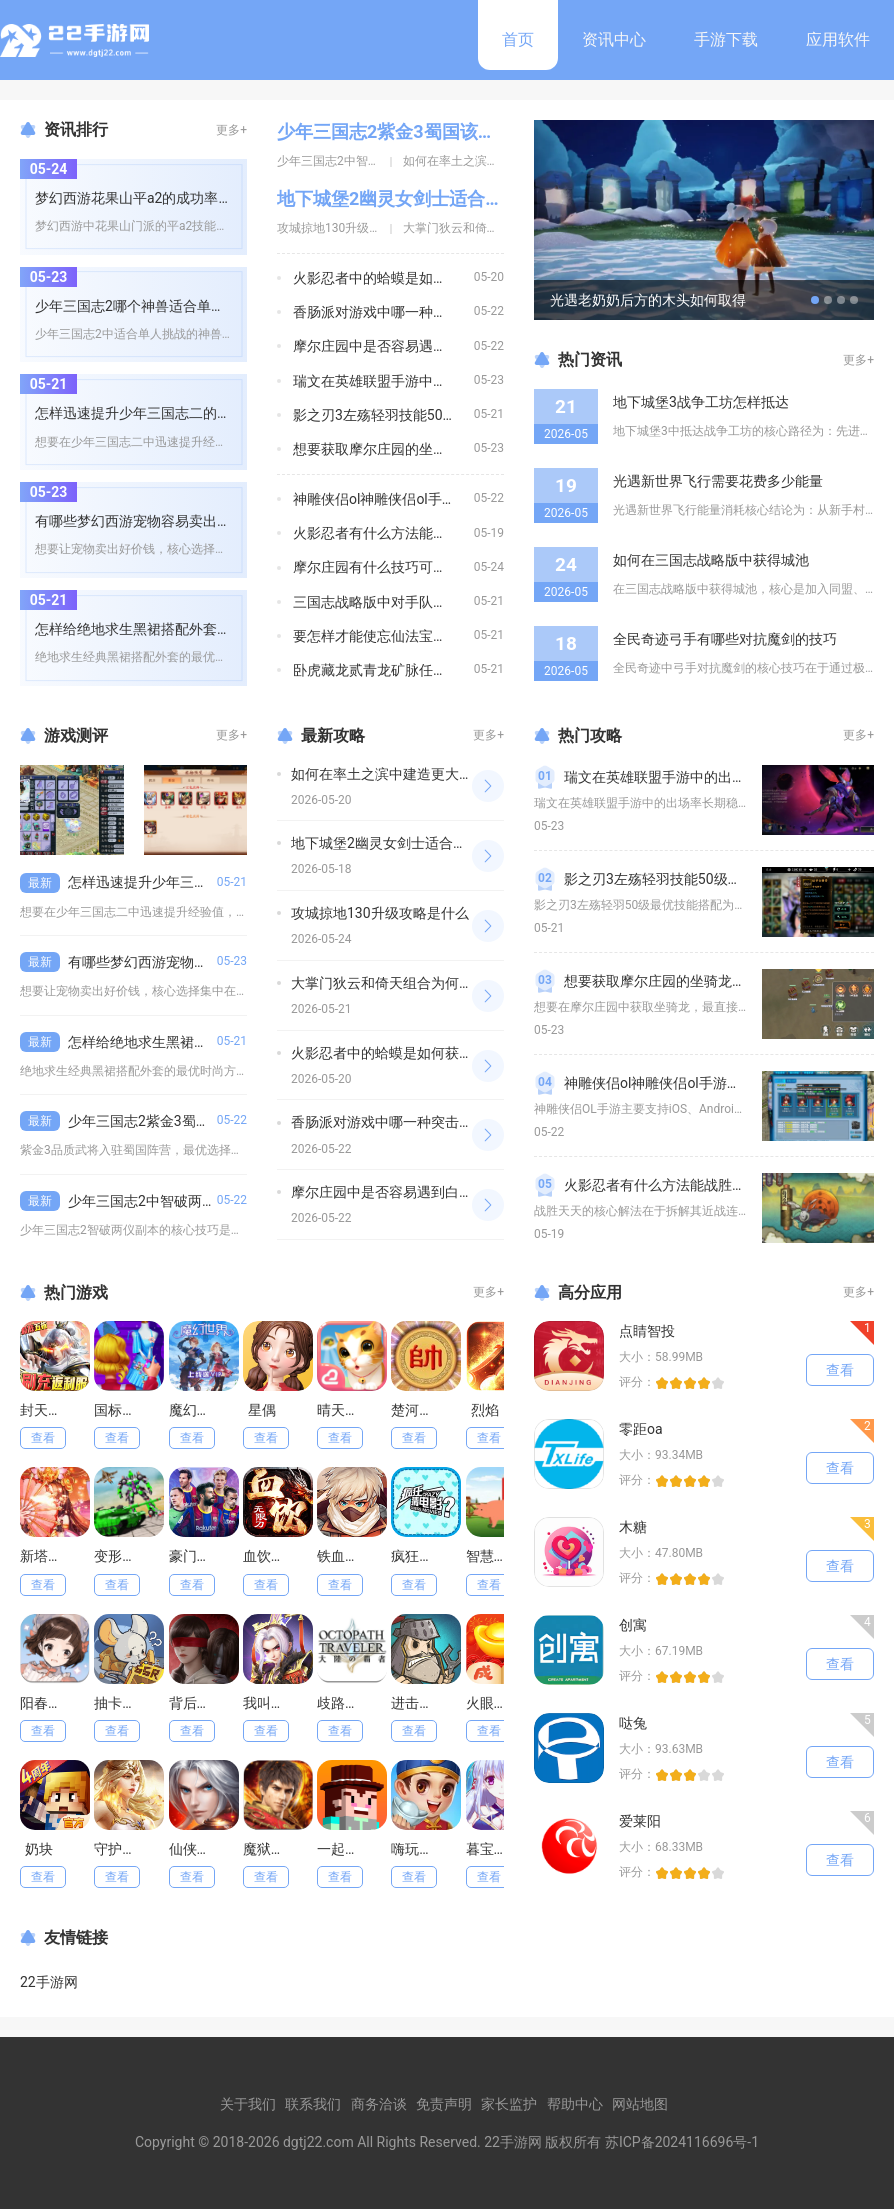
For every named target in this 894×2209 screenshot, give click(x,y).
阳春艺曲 (48, 1703)
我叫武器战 (278, 1703)
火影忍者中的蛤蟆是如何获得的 (391, 278)
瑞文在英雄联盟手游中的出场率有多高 (412, 381)
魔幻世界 (197, 1410)
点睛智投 (647, 1331)
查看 (43, 1438)
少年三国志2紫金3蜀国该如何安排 (413, 131)
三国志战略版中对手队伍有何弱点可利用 (419, 602)
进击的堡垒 (426, 1703)
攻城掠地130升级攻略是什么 (353, 228)
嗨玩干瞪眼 (426, 1849)
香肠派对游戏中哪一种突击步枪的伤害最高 (426, 312)
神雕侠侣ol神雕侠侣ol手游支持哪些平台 (416, 499)
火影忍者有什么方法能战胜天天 (391, 533)
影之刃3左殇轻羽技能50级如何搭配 (403, 415)
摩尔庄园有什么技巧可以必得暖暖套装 (412, 567)
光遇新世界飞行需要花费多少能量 (718, 481)
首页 (518, 39)
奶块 (39, 1849)
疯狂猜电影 (426, 1556)
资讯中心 (614, 39)
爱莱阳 (640, 1821)
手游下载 (726, 39)
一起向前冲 (352, 1849)
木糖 (633, 1527)
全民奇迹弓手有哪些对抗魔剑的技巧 (725, 639)
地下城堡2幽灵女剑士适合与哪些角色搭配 (444, 198)
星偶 (262, 1410)
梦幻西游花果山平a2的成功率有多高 (147, 198)
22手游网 (49, 1982)
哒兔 (633, 1723)
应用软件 (838, 39)
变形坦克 (122, 1556)
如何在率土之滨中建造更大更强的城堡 (410, 774)
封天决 (41, 1410)
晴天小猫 (345, 1410)
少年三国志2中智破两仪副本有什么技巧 (191, 1201)
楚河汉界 (419, 1410)
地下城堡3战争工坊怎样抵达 (701, 402)
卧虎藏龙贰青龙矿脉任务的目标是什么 (412, 670)
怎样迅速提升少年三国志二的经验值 (147, 413)
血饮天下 (271, 1556)
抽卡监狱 (122, 1703)
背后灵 (190, 1703)
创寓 (633, 1625)
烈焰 (485, 1410)
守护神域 (122, 1849)
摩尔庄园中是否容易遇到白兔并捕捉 (405, 346)
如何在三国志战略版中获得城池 (711, 560)
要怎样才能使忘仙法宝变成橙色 (391, 636)
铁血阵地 (345, 1556)
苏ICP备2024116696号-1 (682, 2142)
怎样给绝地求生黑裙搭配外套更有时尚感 (161, 629)
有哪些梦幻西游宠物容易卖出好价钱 (147, 521)
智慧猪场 (494, 1556)
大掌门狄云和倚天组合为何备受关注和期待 (424, 983)
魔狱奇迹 (271, 1849)
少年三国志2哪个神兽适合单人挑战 (144, 306)
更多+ (231, 130)
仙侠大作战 (204, 1849)
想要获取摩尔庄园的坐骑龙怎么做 (398, 449)
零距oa (641, 1429)
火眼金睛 (494, 1703)
